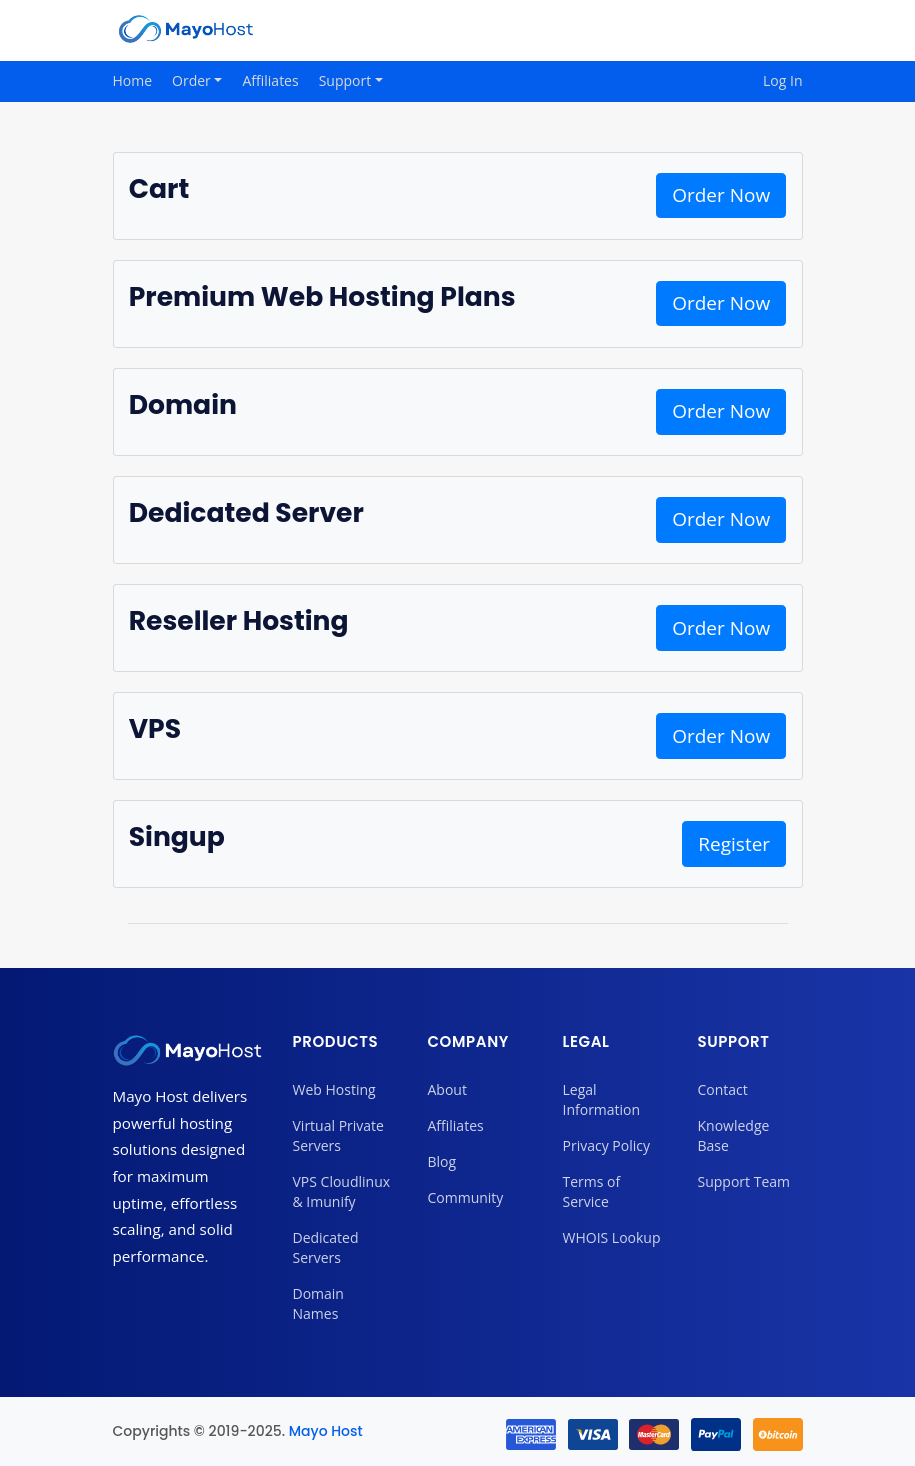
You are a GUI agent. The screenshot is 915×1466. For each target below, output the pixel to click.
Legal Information (602, 1099)
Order (193, 80)
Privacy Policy (606, 1145)
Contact (723, 1089)
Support (347, 80)
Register (734, 844)
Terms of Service (592, 1191)
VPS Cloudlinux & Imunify (342, 1191)
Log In (782, 80)
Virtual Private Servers (338, 1135)
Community (466, 1197)
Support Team (744, 1181)
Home (133, 80)
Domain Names (318, 1303)
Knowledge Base (734, 1135)
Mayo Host (326, 1431)
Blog (442, 1161)
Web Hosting (334, 1089)
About (447, 1089)
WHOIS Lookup (612, 1237)
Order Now (721, 195)
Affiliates (270, 80)
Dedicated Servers (326, 1247)
